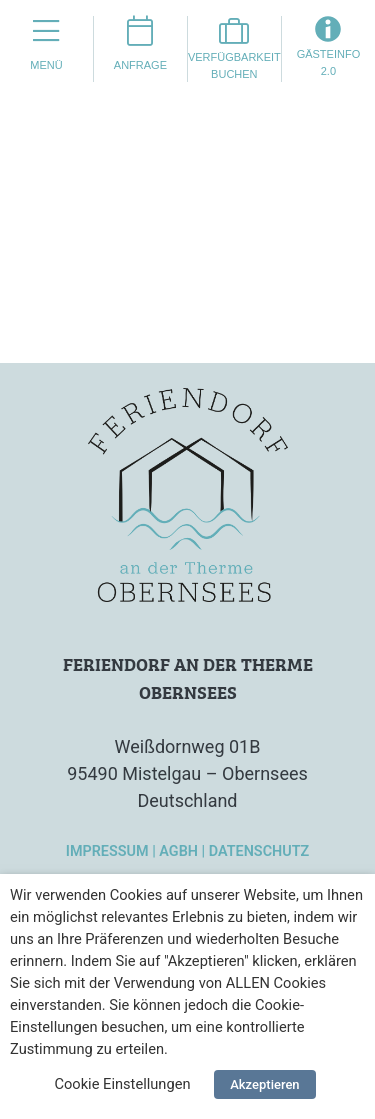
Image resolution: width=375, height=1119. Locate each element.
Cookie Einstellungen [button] (122, 1084)
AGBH (178, 851)
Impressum (107, 851)
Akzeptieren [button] (264, 1084)
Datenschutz (259, 851)
